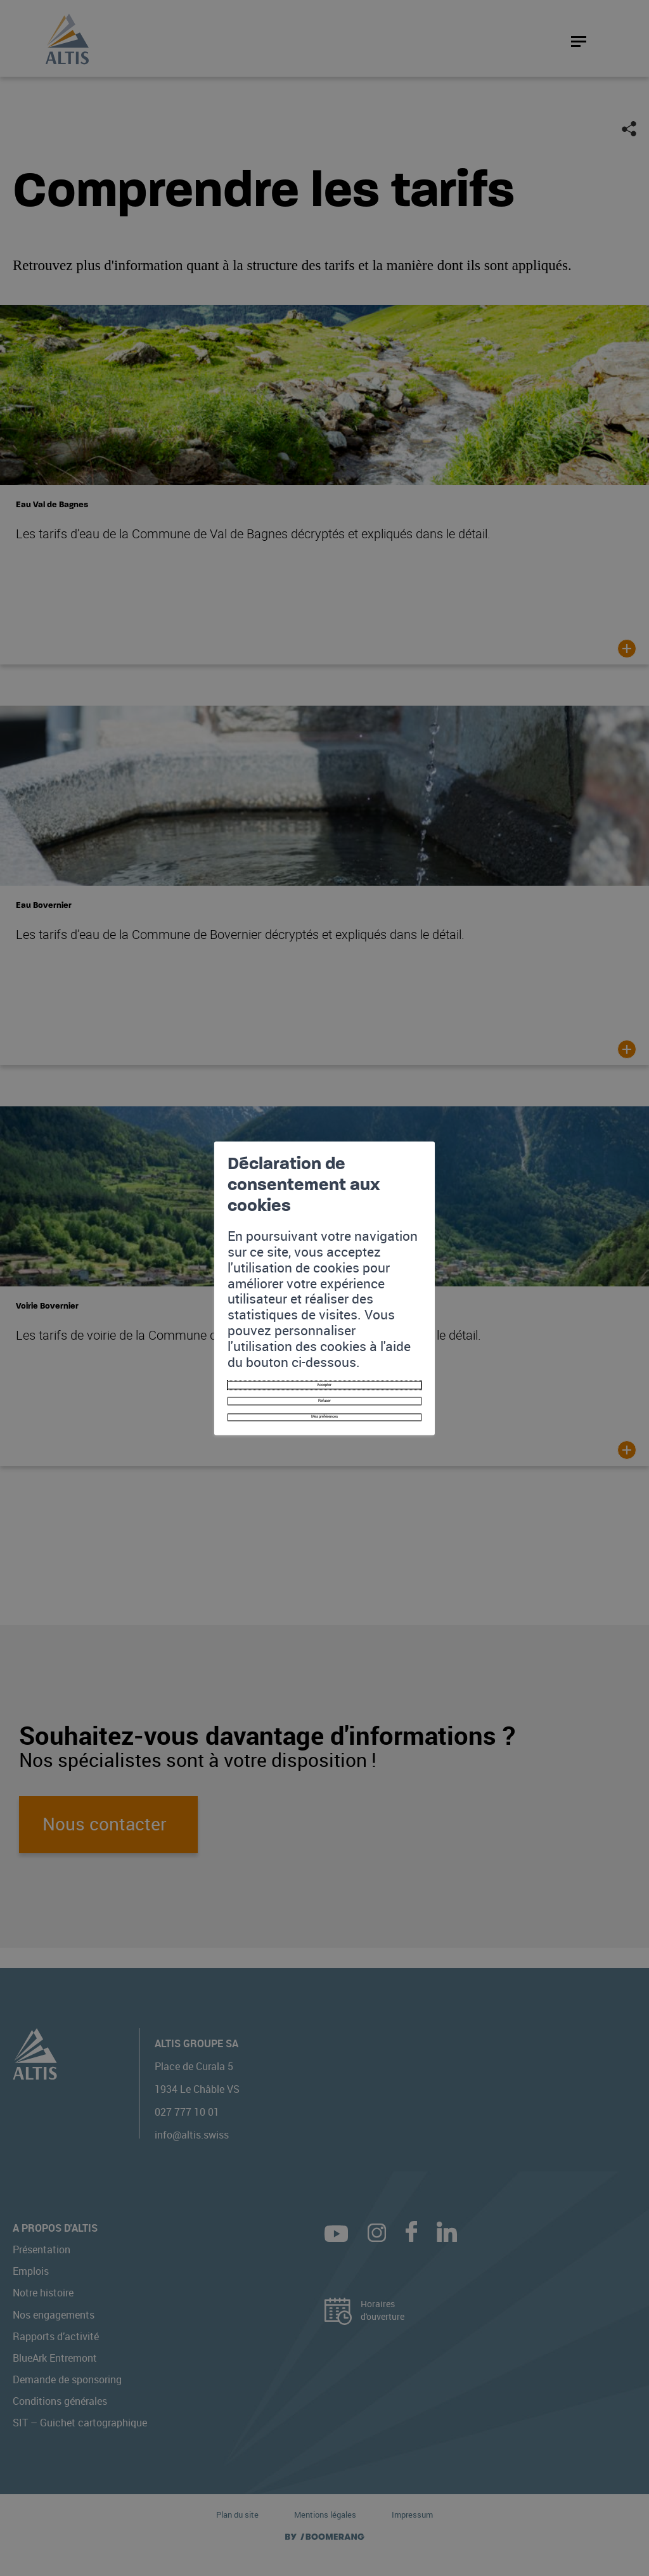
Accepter (324, 1315)
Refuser (324, 1341)
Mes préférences (324, 1366)
